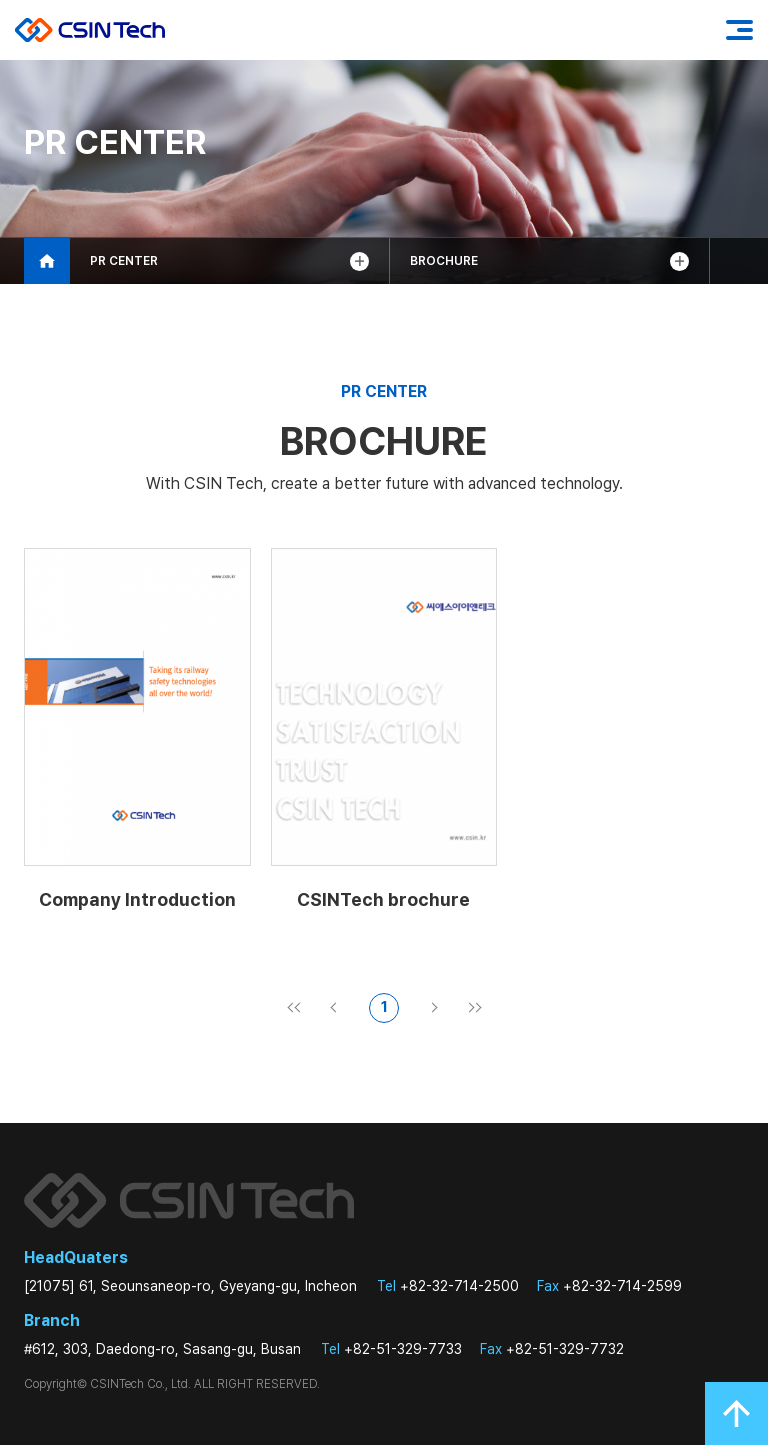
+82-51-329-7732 (552, 1349)
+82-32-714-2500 (448, 1286)
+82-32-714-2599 (609, 1286)
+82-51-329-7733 (391, 1349)
